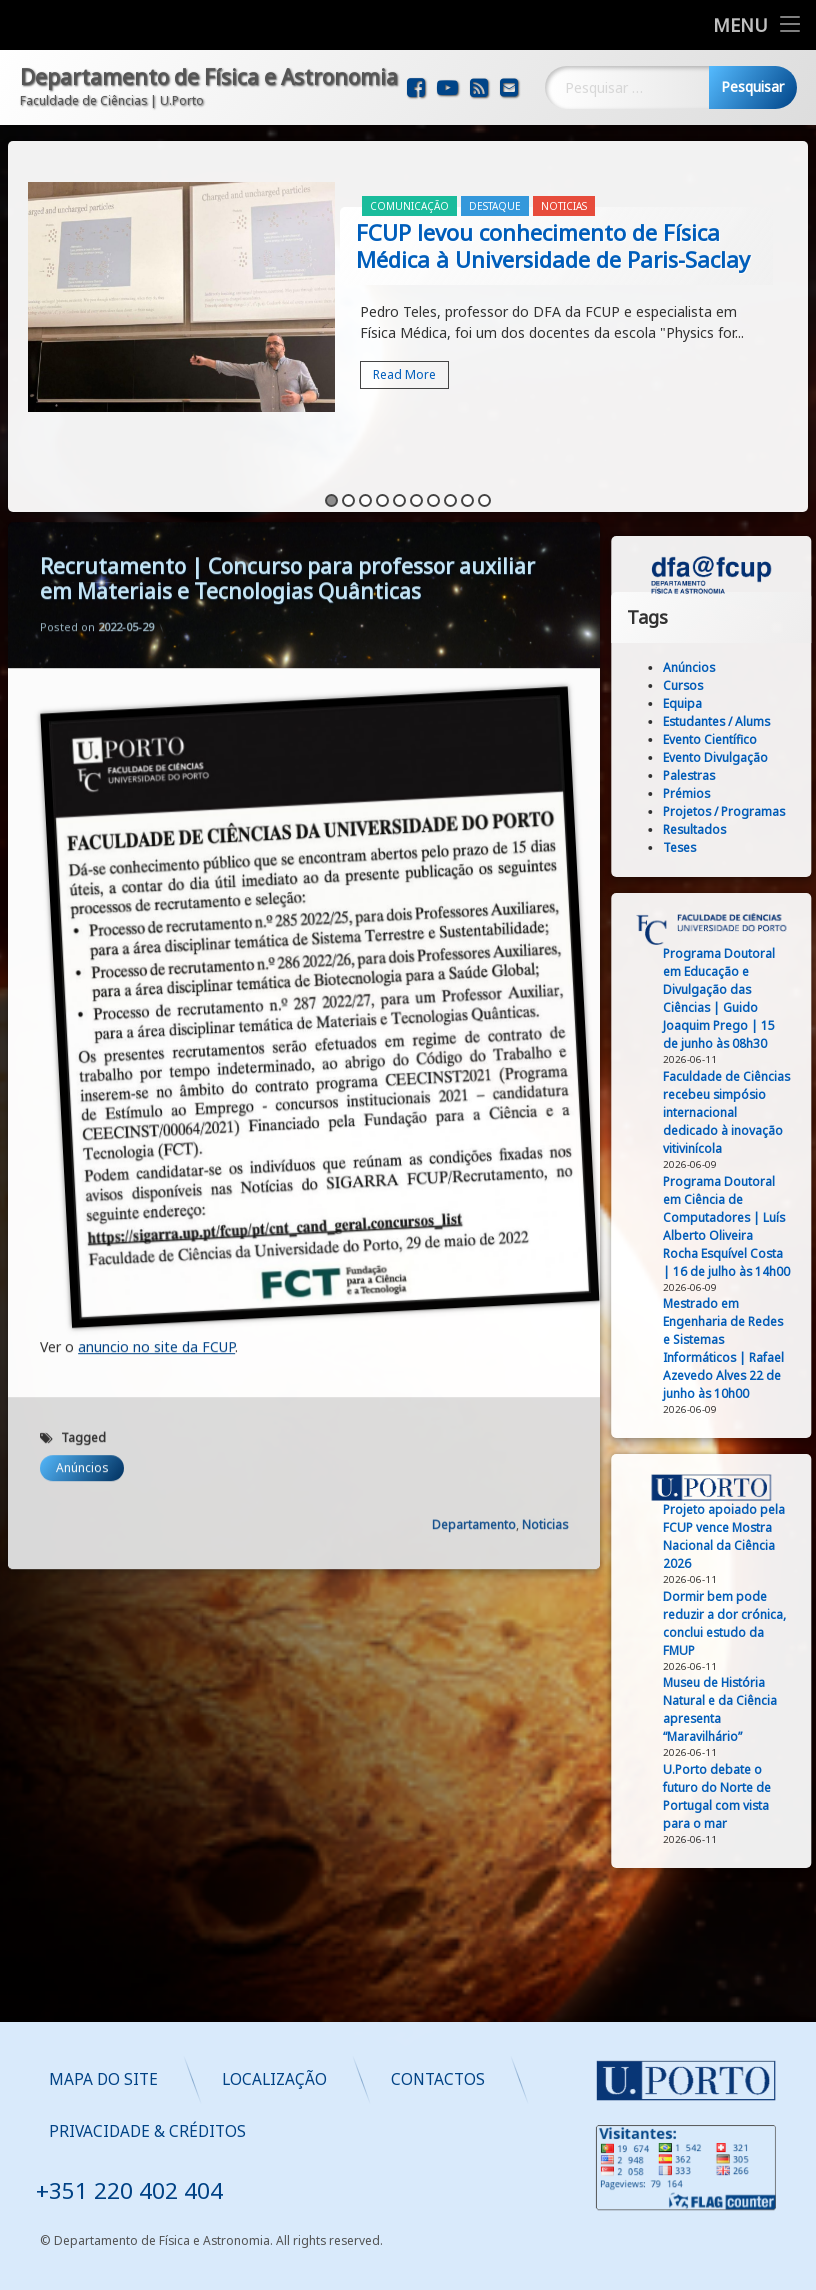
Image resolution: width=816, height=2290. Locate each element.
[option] (408, 270)
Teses (773, 847)
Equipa (776, 703)
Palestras (783, 775)
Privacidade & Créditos (404, 2131)
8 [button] (450, 471)
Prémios (780, 793)
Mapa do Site (360, 2079)
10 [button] (484, 471)
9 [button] (467, 471)
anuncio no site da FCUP (156, 850)
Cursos (777, 685)
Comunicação (409, 177)
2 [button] (348, 471)
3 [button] (365, 471)
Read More (404, 345)
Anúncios (82, 971)
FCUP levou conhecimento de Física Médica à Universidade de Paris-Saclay (553, 216)
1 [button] (331, 471)
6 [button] (416, 471)
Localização (531, 2079)
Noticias (564, 177)
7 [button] (433, 471)
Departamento (474, 1028)
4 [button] (382, 471)
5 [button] (399, 471)
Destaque (495, 177)
